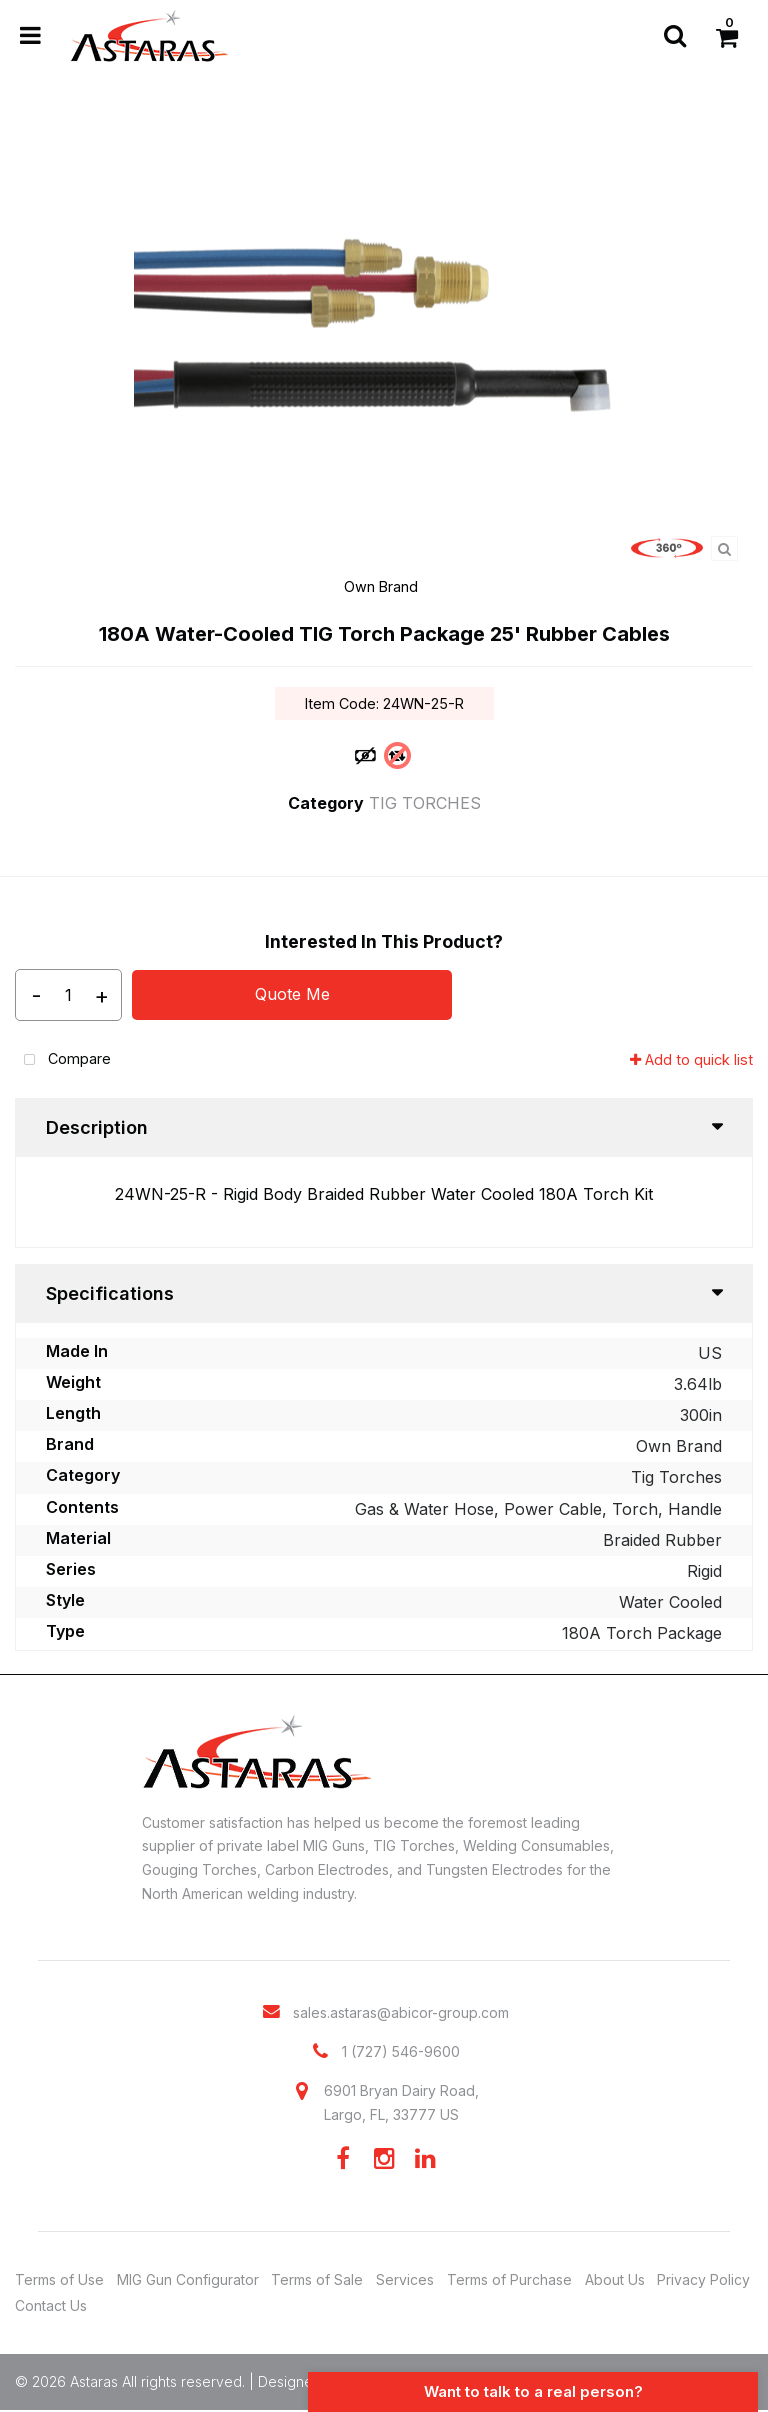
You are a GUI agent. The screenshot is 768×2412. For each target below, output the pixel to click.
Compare (63, 1060)
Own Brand (381, 586)
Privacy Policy (703, 2279)
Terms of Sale (317, 2279)
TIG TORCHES (425, 803)
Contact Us (51, 2305)
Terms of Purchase (509, 2279)
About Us (615, 2279)
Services (405, 2279)
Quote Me (292, 994)
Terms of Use (59, 2279)
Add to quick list (691, 1059)
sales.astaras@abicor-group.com (401, 2012)
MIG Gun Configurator (188, 2279)
